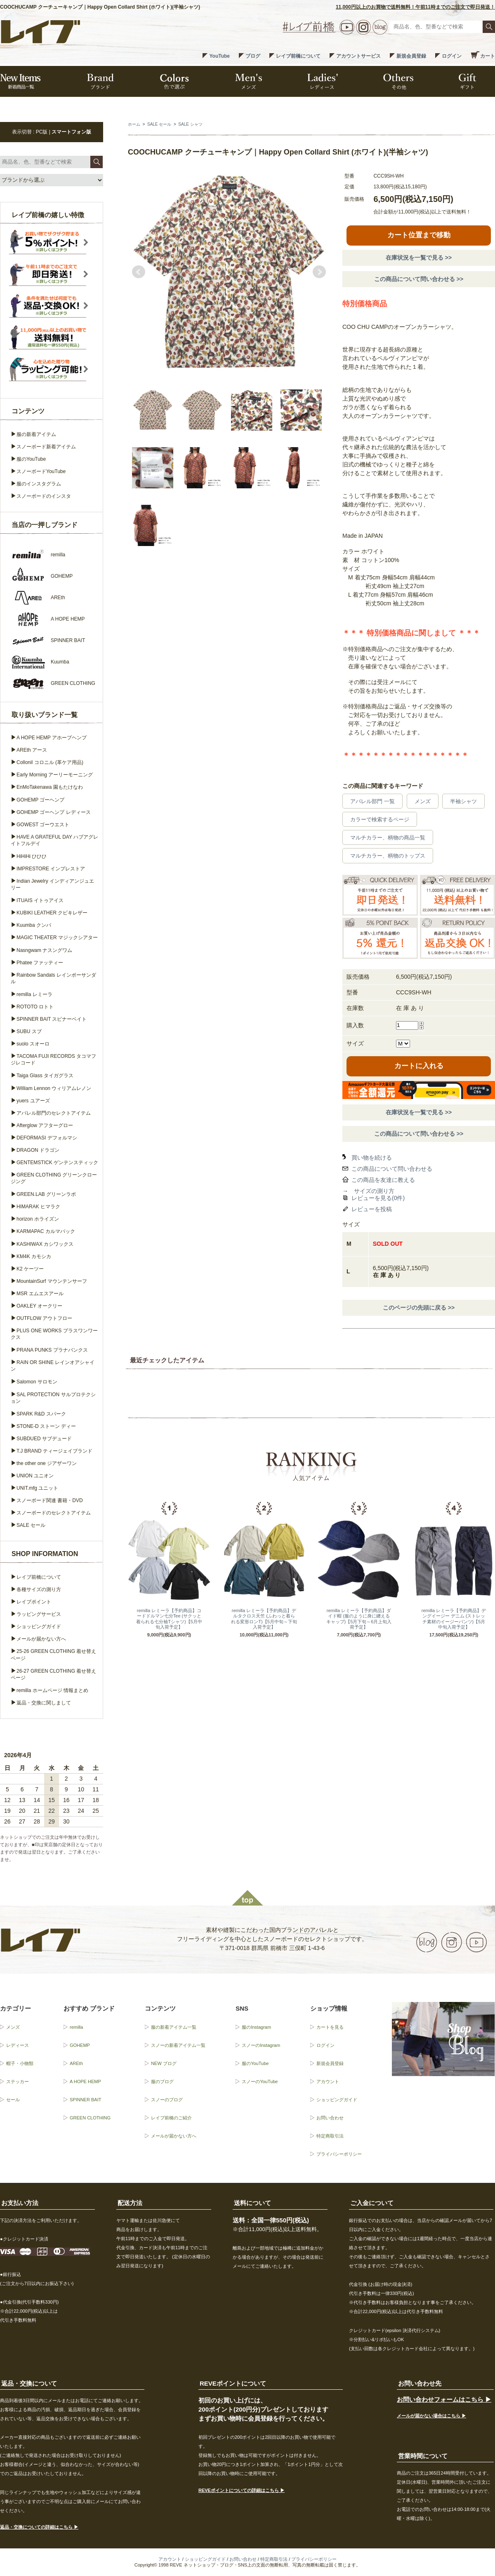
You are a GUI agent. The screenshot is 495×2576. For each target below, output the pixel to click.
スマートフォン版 (71, 132)
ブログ (252, 56)
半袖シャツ (463, 801)
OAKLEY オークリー (39, 1306)
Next (319, 272)
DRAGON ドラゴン (37, 1150)
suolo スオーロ (33, 1044)
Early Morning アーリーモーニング (54, 775)
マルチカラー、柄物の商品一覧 (387, 837)
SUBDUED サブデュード (44, 1439)
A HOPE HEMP (85, 2081)
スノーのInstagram (261, 2045)
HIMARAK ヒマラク (38, 1206)
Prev (138, 272)
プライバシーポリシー (339, 2154)
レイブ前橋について (298, 56)
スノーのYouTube (260, 2081)
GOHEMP (80, 2045)
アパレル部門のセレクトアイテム (53, 1113)
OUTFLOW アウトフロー (44, 1318)
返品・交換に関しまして (43, 1703)
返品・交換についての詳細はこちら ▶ (39, 2526)
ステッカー (17, 2081)
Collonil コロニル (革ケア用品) (49, 762)
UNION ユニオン (35, 1476)
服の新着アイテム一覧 (173, 2027)
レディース (17, 2045)
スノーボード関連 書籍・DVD (49, 1500)
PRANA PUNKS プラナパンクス (52, 1350)
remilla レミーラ (34, 994)
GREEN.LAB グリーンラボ (46, 1194)
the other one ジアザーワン (46, 1463)
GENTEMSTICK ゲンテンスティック (57, 1162)
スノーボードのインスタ (43, 496)
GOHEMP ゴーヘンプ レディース (53, 812)
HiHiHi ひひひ (31, 856)
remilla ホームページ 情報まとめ (52, 1690)
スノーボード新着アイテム (46, 447)
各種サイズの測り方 (38, 1589)
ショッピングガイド (38, 1626)
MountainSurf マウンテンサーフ (51, 1281)
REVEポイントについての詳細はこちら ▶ (241, 2490)
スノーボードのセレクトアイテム (53, 1513)
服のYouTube (31, 459)
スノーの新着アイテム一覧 (178, 2045)
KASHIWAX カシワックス (44, 1244)
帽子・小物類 (19, 2063)
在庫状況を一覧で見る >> (419, 257)
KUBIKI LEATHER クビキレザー (51, 913)
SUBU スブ (29, 1031)
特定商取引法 (330, 2135)
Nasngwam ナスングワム (44, 950)
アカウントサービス (358, 56)
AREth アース (31, 750)
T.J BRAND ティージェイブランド (54, 1451)
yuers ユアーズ (33, 1101)
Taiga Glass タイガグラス (44, 1075)
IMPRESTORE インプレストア (50, 869)
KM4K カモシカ (33, 1256)
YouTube (219, 56)
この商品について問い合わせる (391, 1168)
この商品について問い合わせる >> (418, 279)
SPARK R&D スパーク (41, 1414)
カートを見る (330, 2027)
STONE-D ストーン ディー (46, 1426)
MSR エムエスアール (40, 1293)
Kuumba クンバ (33, 925)
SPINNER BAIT (85, 2099)
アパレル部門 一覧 (372, 801)
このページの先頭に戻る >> (419, 1307)
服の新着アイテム (36, 434)
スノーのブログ (167, 2099)
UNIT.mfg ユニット (37, 1488)
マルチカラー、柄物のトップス (387, 856)
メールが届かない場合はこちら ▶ (431, 2415)
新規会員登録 (411, 56)
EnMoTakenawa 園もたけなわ (49, 787)
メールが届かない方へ (41, 1639)
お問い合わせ (330, 2117)
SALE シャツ (190, 124)
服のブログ (162, 2081)
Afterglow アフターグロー (44, 1125)
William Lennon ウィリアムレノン (53, 1088)
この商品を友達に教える (383, 1180)
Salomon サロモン (36, 1382)
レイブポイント (33, 1602)
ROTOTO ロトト (35, 1007)
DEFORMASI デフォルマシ (46, 1138)
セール (13, 2099)
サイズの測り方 (374, 1191)
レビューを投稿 (371, 1209)
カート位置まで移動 (418, 235)
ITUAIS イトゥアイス (40, 900)
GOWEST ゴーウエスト (42, 824)
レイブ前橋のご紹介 (171, 2117)
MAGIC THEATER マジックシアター (57, 937)
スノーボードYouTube (41, 471)
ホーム (134, 124)
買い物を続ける (371, 1157)
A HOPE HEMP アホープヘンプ (51, 738)
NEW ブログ (164, 2063)
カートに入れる (418, 1066)
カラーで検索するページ (379, 819)
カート (487, 56)
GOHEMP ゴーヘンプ (40, 800)
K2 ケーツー (30, 1269)
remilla (76, 2027)
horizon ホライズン (37, 1219)
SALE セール (159, 124)
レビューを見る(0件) (378, 1198)
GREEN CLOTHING (90, 2117)
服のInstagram (256, 2027)
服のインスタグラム (38, 484)
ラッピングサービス (38, 1614)
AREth (76, 2063)
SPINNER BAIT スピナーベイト (51, 1019)
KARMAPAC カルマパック (45, 1231)
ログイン (452, 56)
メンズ (423, 801)
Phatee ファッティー (39, 963)
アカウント (327, 2081)
